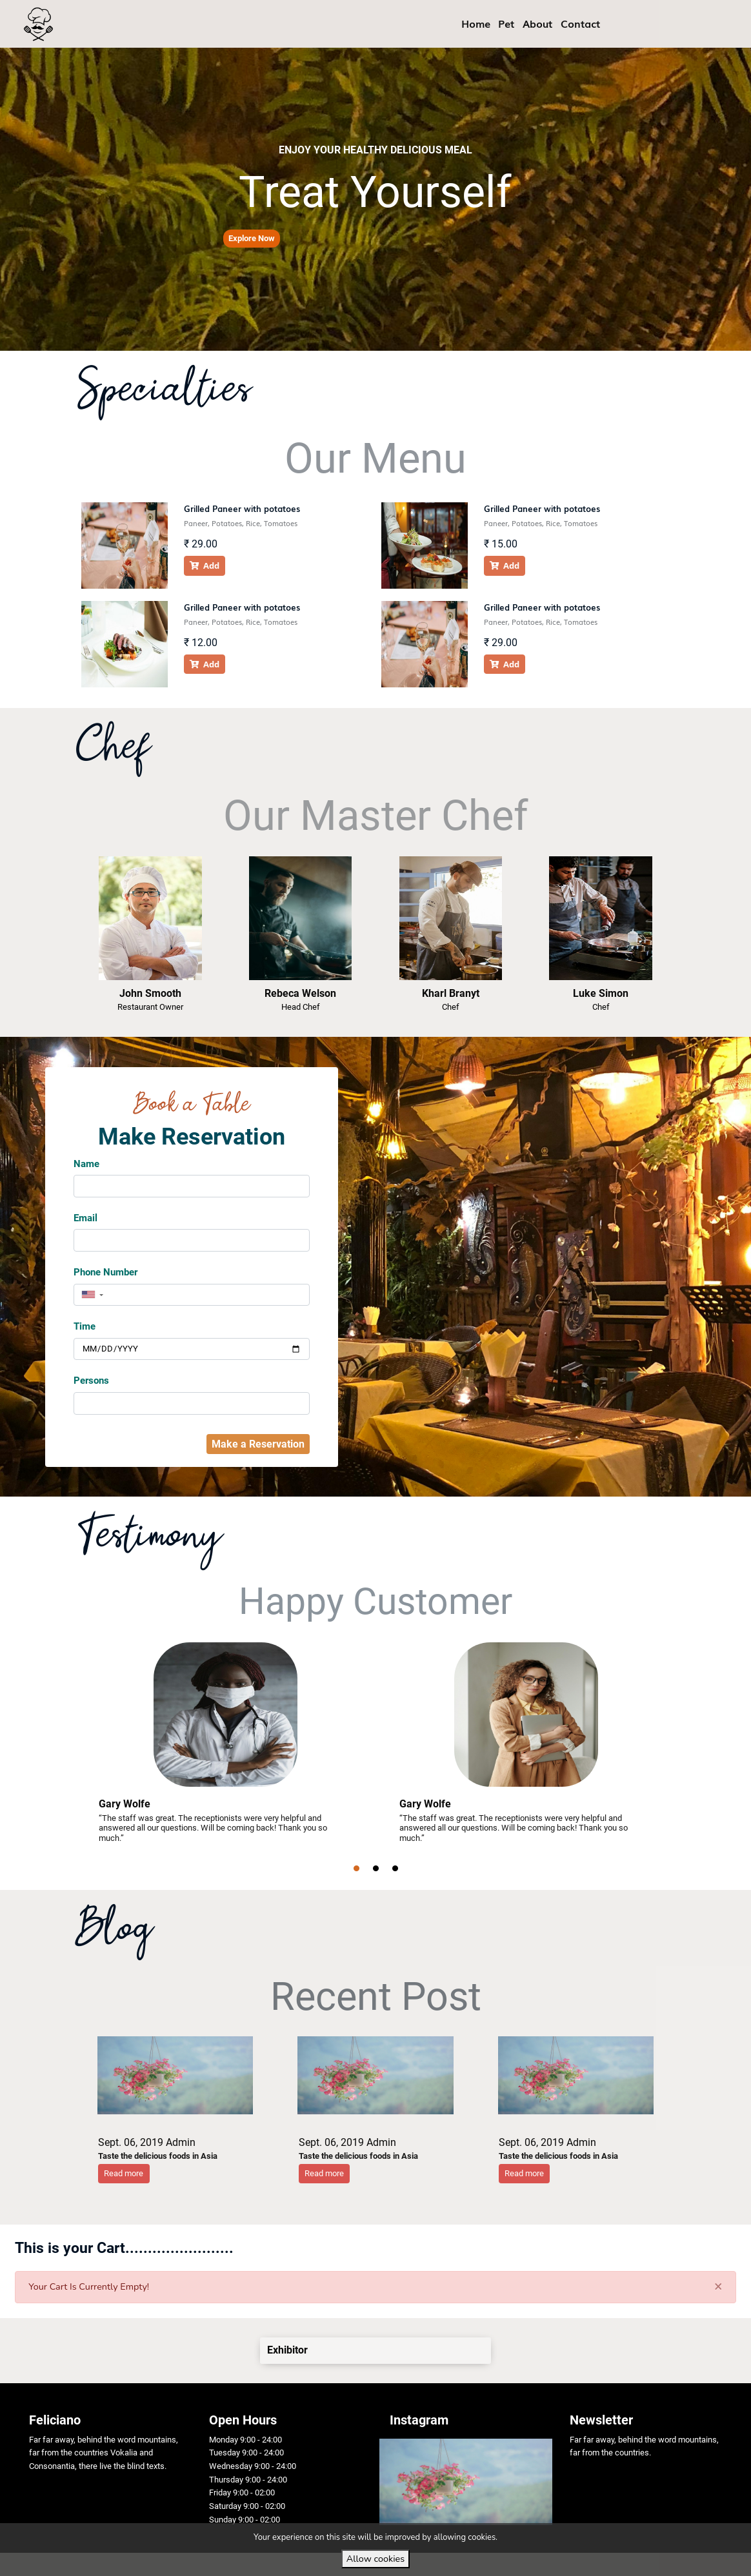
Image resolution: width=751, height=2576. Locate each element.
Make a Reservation (258, 1444)
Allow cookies (375, 2558)
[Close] (718, 2286)
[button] (251, 239)
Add (204, 565)
